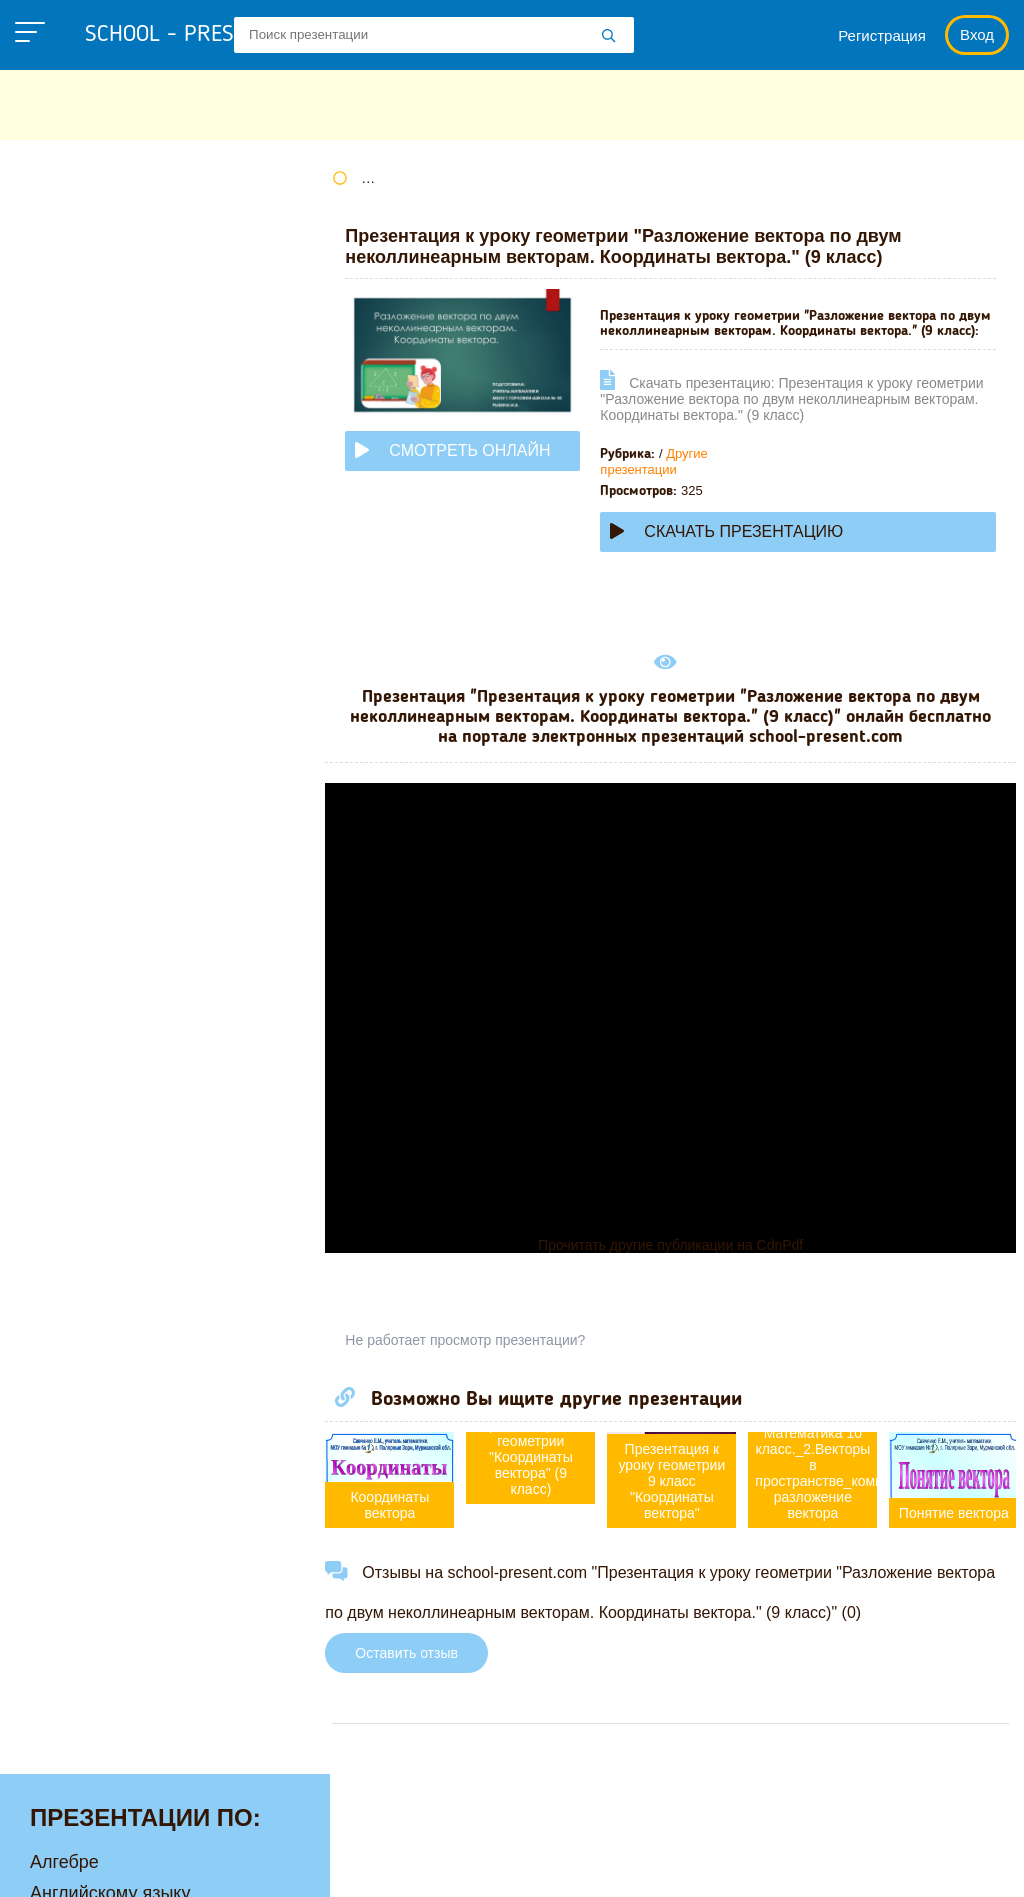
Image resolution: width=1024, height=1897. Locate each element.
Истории (65, 507)
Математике (80, 569)
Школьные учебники (652, 1867)
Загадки (513, 1867)
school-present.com (143, 1822)
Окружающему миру (114, 755)
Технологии (78, 848)
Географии (75, 352)
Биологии (69, 321)
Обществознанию (103, 724)
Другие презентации (666, 476)
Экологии (69, 1003)
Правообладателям (378, 1867)
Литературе (78, 538)
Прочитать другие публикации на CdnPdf (676, 1260)
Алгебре (64, 228)
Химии (57, 972)
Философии (79, 941)
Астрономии (81, 290)
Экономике (76, 1034)
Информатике (88, 476)
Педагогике (77, 786)
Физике (60, 879)
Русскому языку (95, 817)
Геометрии (74, 383)
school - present (195, 35)
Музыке (61, 631)
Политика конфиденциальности (153, 1867)
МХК (49, 662)
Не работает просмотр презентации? (478, 1355)
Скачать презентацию (739, 546)
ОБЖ (51, 693)
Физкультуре (82, 910)
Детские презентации (118, 414)
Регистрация (882, 35)
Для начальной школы (123, 445)
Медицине (73, 600)
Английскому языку (110, 259)
